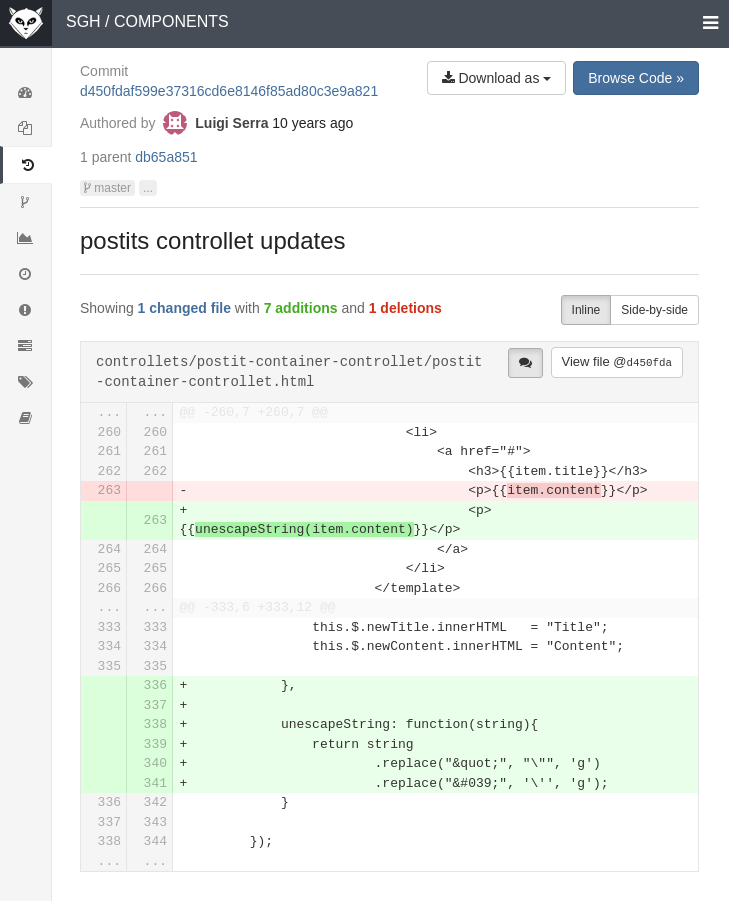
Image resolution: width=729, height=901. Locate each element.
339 (155, 744)
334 (109, 646)
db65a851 (166, 157)
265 (109, 568)
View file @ (617, 361)
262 (109, 471)
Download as (497, 78)
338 (155, 724)
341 (155, 783)
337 (155, 705)
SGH (83, 21)
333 (109, 627)
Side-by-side (654, 310)
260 (109, 432)
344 (155, 841)
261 (109, 451)
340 (155, 763)
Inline (586, 310)
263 (109, 490)
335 (109, 666)
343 (155, 822)
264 (109, 549)
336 (155, 685)
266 (109, 588)
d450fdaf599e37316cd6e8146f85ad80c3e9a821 (229, 91)
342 (155, 802)
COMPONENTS (171, 21)
